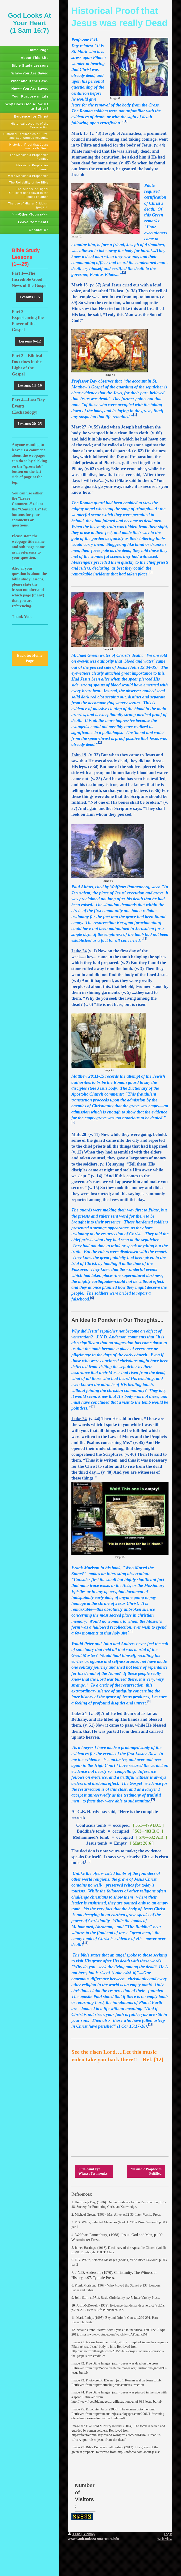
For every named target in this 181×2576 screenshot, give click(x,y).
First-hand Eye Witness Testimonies (92, 2171)
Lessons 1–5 (30, 297)
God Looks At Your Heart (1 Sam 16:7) (29, 23)
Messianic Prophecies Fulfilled (146, 2171)
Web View (164, 2539)
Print (74, 2534)
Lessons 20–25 (30, 423)
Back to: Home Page (29, 658)
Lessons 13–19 (30, 385)
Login (168, 2534)
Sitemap (88, 2534)
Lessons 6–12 (30, 341)
